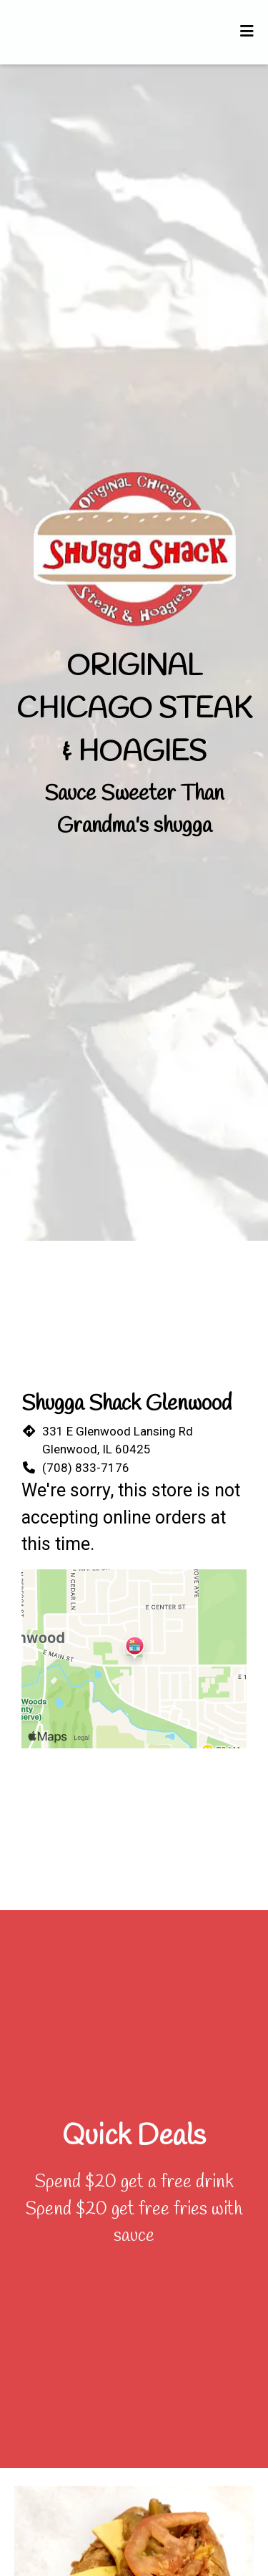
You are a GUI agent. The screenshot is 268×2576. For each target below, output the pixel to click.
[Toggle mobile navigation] (247, 32)
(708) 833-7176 (85, 1468)
